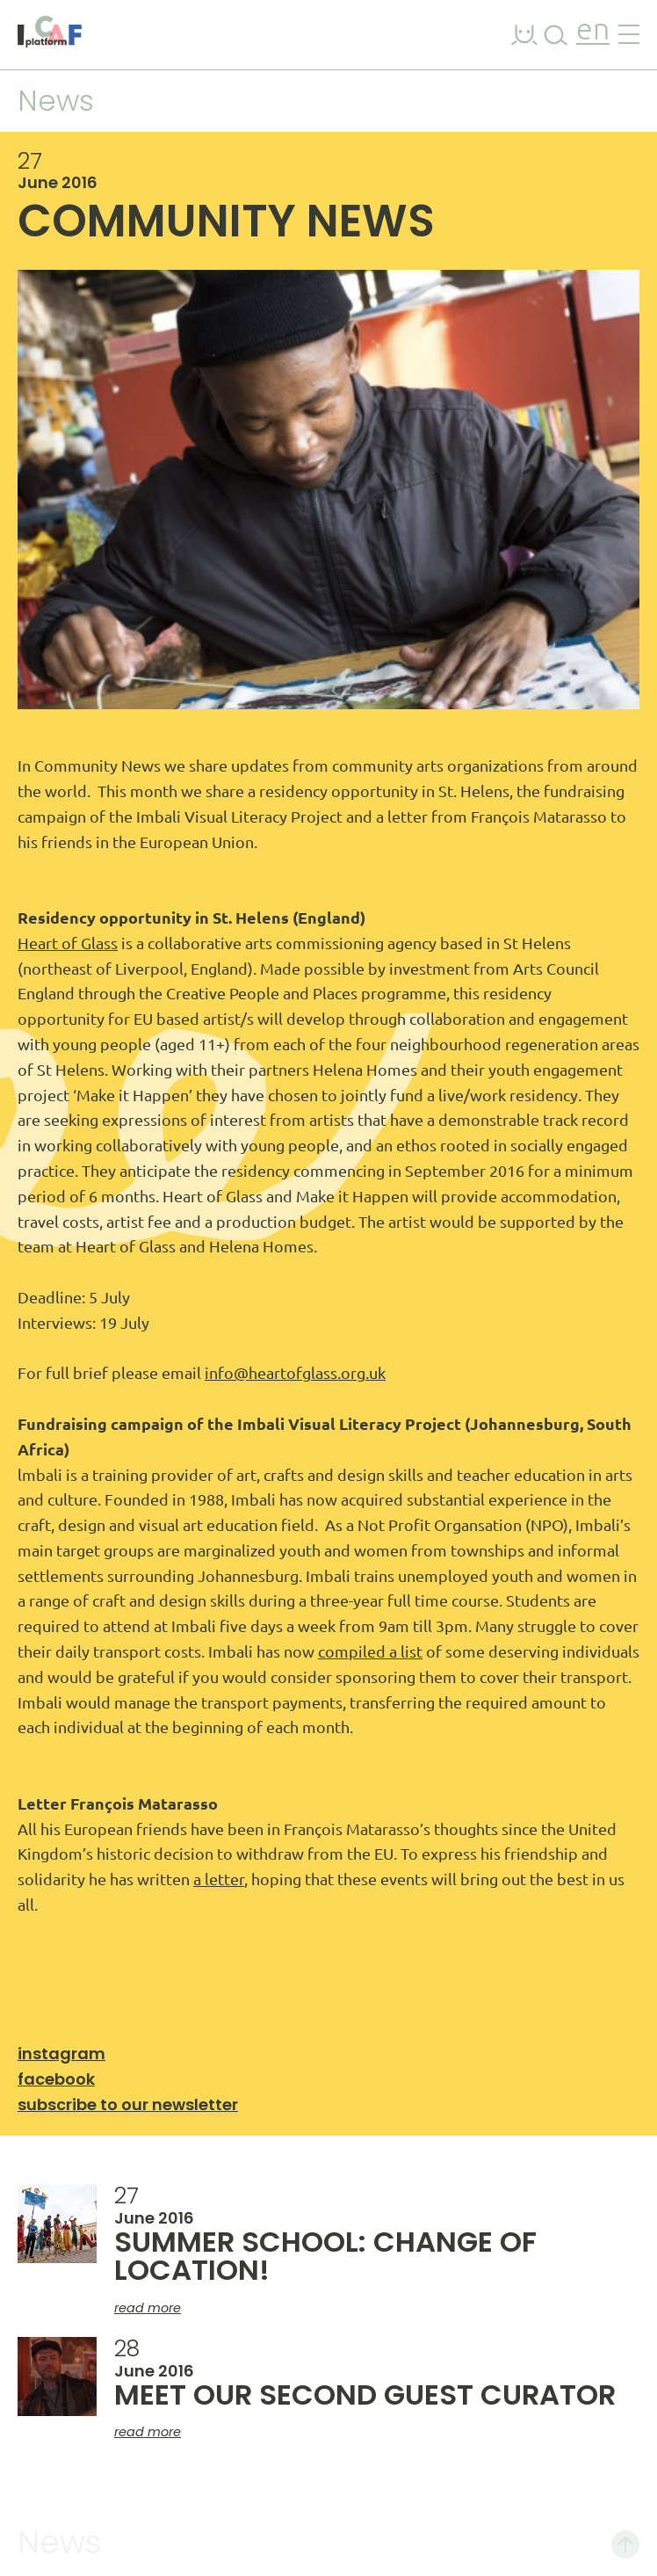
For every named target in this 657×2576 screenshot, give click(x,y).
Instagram (61, 2053)
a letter (218, 1879)
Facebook (56, 2079)
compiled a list (370, 1651)
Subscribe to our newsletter (128, 2104)
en (593, 31)
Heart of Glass (68, 943)
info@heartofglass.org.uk (295, 1373)
